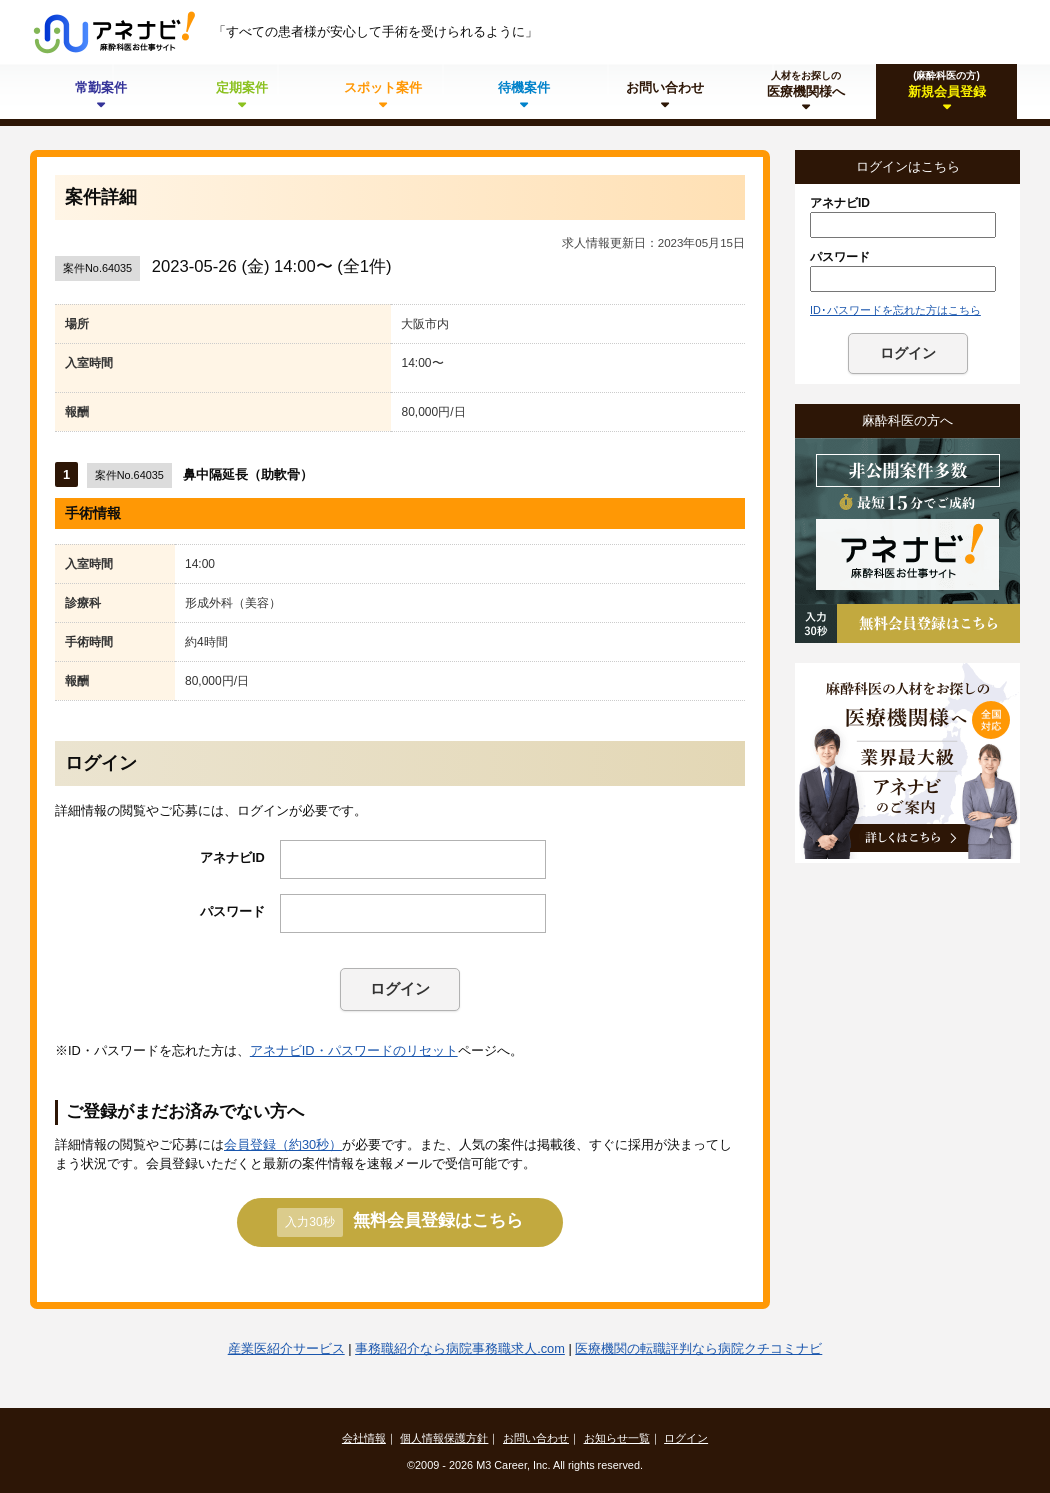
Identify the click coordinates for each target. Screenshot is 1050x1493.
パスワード (232, 911)
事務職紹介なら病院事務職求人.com (460, 1348)
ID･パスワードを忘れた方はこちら (895, 310)
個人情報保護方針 (444, 1438)
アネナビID (232, 857)
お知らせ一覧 (617, 1438)
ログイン (400, 988)
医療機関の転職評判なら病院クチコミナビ (698, 1348)
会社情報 (364, 1438)
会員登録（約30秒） (283, 1144)
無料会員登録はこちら (399, 1222)
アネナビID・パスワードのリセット (354, 1050)
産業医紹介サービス (286, 1348)
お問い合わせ (536, 1438)
